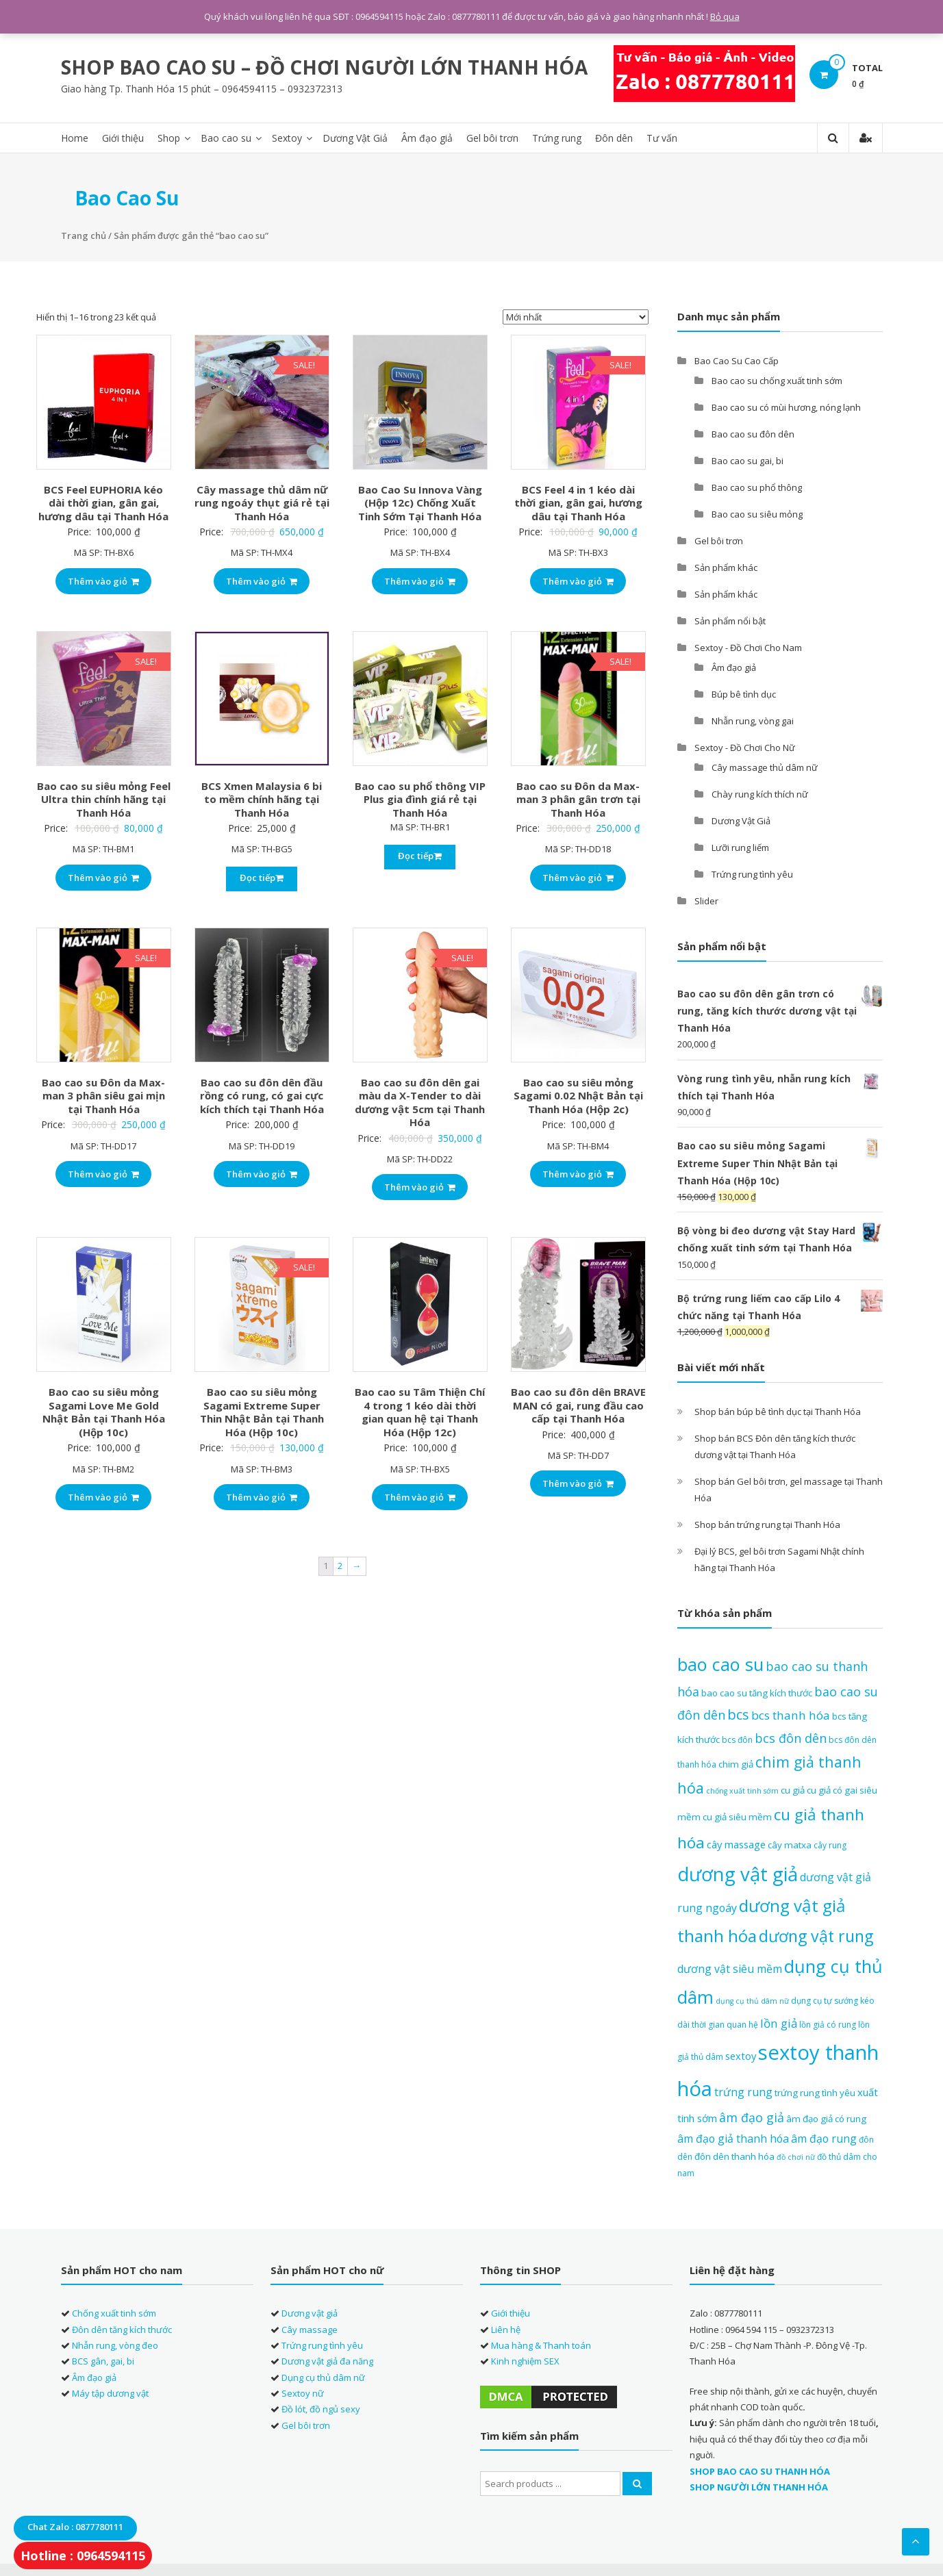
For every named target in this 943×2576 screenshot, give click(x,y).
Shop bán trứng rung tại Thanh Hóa (767, 1523)
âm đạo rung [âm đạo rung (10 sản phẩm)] (824, 2136)
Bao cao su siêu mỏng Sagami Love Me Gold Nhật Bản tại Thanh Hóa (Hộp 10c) (103, 1410)
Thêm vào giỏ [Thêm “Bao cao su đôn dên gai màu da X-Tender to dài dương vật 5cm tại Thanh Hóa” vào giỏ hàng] (419, 1185)
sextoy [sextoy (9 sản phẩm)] (740, 2054)
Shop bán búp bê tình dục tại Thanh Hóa (777, 1410)
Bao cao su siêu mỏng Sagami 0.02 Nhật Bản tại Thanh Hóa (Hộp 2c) (578, 1094)
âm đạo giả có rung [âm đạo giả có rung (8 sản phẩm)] (826, 2117)
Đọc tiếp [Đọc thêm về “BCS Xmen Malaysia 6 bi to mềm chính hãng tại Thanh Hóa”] (262, 876)
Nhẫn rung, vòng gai (753, 719)
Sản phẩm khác (725, 565)
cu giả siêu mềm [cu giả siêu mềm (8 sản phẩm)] (737, 1815)
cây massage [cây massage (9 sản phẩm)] (736, 1843)
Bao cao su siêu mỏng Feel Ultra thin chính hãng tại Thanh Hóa (104, 797)
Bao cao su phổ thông (757, 485)
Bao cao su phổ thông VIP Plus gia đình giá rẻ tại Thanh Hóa (420, 797)
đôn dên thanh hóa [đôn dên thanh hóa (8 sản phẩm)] (734, 2155)
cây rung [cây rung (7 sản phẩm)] (830, 1844)
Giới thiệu (123, 136)
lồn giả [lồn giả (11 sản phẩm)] (778, 2022)
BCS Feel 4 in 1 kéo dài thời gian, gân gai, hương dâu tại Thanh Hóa (578, 501)
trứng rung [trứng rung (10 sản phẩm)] (743, 2089)
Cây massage (309, 2327)
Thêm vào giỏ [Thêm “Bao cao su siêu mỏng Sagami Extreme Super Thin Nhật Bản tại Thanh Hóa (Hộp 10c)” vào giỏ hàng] (261, 1496)
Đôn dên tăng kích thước (122, 2327)
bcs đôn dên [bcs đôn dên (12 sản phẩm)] (791, 1736)
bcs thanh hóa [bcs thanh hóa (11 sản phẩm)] (790, 1714)
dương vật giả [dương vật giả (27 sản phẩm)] (737, 1872)
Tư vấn (661, 136)
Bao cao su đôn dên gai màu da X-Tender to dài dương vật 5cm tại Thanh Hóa (420, 1101)
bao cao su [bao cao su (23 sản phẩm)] (720, 1662)
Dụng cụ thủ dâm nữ (323, 2375)
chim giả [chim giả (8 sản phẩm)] (735, 1763)
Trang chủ (83, 234)
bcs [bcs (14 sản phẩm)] (738, 1713)
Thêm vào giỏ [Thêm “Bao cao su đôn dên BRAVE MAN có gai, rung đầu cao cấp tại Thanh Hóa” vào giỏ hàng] (578, 1482)
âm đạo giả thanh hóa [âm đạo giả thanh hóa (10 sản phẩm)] (733, 2136)
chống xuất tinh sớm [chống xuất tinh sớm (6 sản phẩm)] (742, 1789)
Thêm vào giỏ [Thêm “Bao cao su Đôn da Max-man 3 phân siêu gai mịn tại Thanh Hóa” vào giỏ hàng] (103, 1172)
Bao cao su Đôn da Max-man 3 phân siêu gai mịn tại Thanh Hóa (103, 1094)
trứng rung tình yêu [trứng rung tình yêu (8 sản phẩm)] (815, 2090)
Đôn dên (614, 136)
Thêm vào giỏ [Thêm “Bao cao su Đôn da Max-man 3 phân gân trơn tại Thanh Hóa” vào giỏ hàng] (578, 876)
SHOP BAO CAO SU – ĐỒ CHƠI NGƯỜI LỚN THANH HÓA (324, 66)
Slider (706, 899)
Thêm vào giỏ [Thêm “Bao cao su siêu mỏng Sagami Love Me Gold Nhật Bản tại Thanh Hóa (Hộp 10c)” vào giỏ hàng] (103, 1496)
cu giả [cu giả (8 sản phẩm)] (793, 1789)
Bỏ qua (725, 16)
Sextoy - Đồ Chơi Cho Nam (748, 645)
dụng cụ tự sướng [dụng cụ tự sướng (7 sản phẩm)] (824, 1999)
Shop (169, 136)
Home (74, 136)
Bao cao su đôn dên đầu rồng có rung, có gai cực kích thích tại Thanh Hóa (262, 1094)
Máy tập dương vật (110, 2392)
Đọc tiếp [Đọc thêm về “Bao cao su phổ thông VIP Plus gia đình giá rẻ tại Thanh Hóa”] (420, 853)
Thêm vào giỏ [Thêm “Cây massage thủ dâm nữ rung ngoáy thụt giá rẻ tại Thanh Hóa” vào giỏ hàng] (261, 579)
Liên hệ (505, 2327)
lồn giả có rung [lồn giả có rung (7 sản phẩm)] (827, 2023)
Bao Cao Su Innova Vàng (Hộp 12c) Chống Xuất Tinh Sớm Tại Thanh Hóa (420, 501)
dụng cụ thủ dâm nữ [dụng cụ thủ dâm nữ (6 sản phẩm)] (752, 1999)
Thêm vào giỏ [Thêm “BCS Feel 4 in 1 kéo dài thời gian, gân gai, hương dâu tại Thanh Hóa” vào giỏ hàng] (578, 579)
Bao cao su (226, 136)
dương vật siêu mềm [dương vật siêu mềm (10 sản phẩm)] (729, 1966)
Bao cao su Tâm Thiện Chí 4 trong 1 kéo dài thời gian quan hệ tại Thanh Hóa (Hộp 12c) (420, 1410)
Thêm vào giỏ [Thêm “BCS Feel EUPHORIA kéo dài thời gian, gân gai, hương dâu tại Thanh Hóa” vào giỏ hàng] (103, 579)
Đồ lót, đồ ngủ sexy (320, 2407)
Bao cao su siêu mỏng (757, 512)
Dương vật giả (309, 2312)
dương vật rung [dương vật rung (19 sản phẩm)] (816, 1935)
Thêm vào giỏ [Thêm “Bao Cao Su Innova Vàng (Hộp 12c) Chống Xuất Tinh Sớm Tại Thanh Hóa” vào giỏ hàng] (419, 579)
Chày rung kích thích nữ (760, 792)
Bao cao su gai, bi (747, 458)
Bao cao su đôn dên (753, 432)
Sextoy (287, 136)
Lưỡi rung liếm (740, 845)
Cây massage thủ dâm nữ (765, 765)
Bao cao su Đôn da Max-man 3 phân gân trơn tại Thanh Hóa (578, 797)
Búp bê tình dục (744, 692)
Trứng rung (556, 136)
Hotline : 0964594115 (83, 2555)
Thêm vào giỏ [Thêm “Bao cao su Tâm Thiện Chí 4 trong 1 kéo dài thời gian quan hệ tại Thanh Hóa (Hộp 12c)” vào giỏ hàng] (419, 1496)
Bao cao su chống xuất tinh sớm (777, 378)
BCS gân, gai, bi (103, 2360)
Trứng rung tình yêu (752, 872)
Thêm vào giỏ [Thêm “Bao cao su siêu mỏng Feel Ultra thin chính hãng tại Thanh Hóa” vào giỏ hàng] (103, 876)
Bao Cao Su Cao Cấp (736, 359)
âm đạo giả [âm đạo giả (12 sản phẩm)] (751, 2116)
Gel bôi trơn (492, 136)
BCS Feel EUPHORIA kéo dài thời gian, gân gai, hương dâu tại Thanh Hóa (103, 501)
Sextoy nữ (302, 2392)
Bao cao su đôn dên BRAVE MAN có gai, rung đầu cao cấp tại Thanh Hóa (578, 1403)
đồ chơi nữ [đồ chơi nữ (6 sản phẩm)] (796, 2155)
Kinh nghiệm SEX (525, 2360)
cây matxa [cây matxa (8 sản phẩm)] (790, 1843)
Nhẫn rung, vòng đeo (115, 2344)
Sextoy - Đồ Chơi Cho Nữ (744, 745)
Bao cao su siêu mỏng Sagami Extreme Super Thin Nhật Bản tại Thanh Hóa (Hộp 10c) (262, 1410)
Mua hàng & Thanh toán (541, 2344)
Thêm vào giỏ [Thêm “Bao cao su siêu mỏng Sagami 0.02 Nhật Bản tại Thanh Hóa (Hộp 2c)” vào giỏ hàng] (578, 1172)
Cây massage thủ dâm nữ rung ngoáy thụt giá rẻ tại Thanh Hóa (261, 501)
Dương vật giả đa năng (327, 2360)
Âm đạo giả (427, 136)
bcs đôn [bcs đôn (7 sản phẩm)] (737, 1738)
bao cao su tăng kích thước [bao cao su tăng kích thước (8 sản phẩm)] (756, 1691)
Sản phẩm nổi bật (730, 619)
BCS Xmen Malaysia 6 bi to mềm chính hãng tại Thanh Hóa (261, 797)
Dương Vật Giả (355, 136)
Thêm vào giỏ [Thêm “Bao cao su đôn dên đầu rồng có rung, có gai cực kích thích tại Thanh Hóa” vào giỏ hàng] (261, 1172)
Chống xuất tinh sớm (114, 2312)
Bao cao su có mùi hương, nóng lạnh (786, 405)
